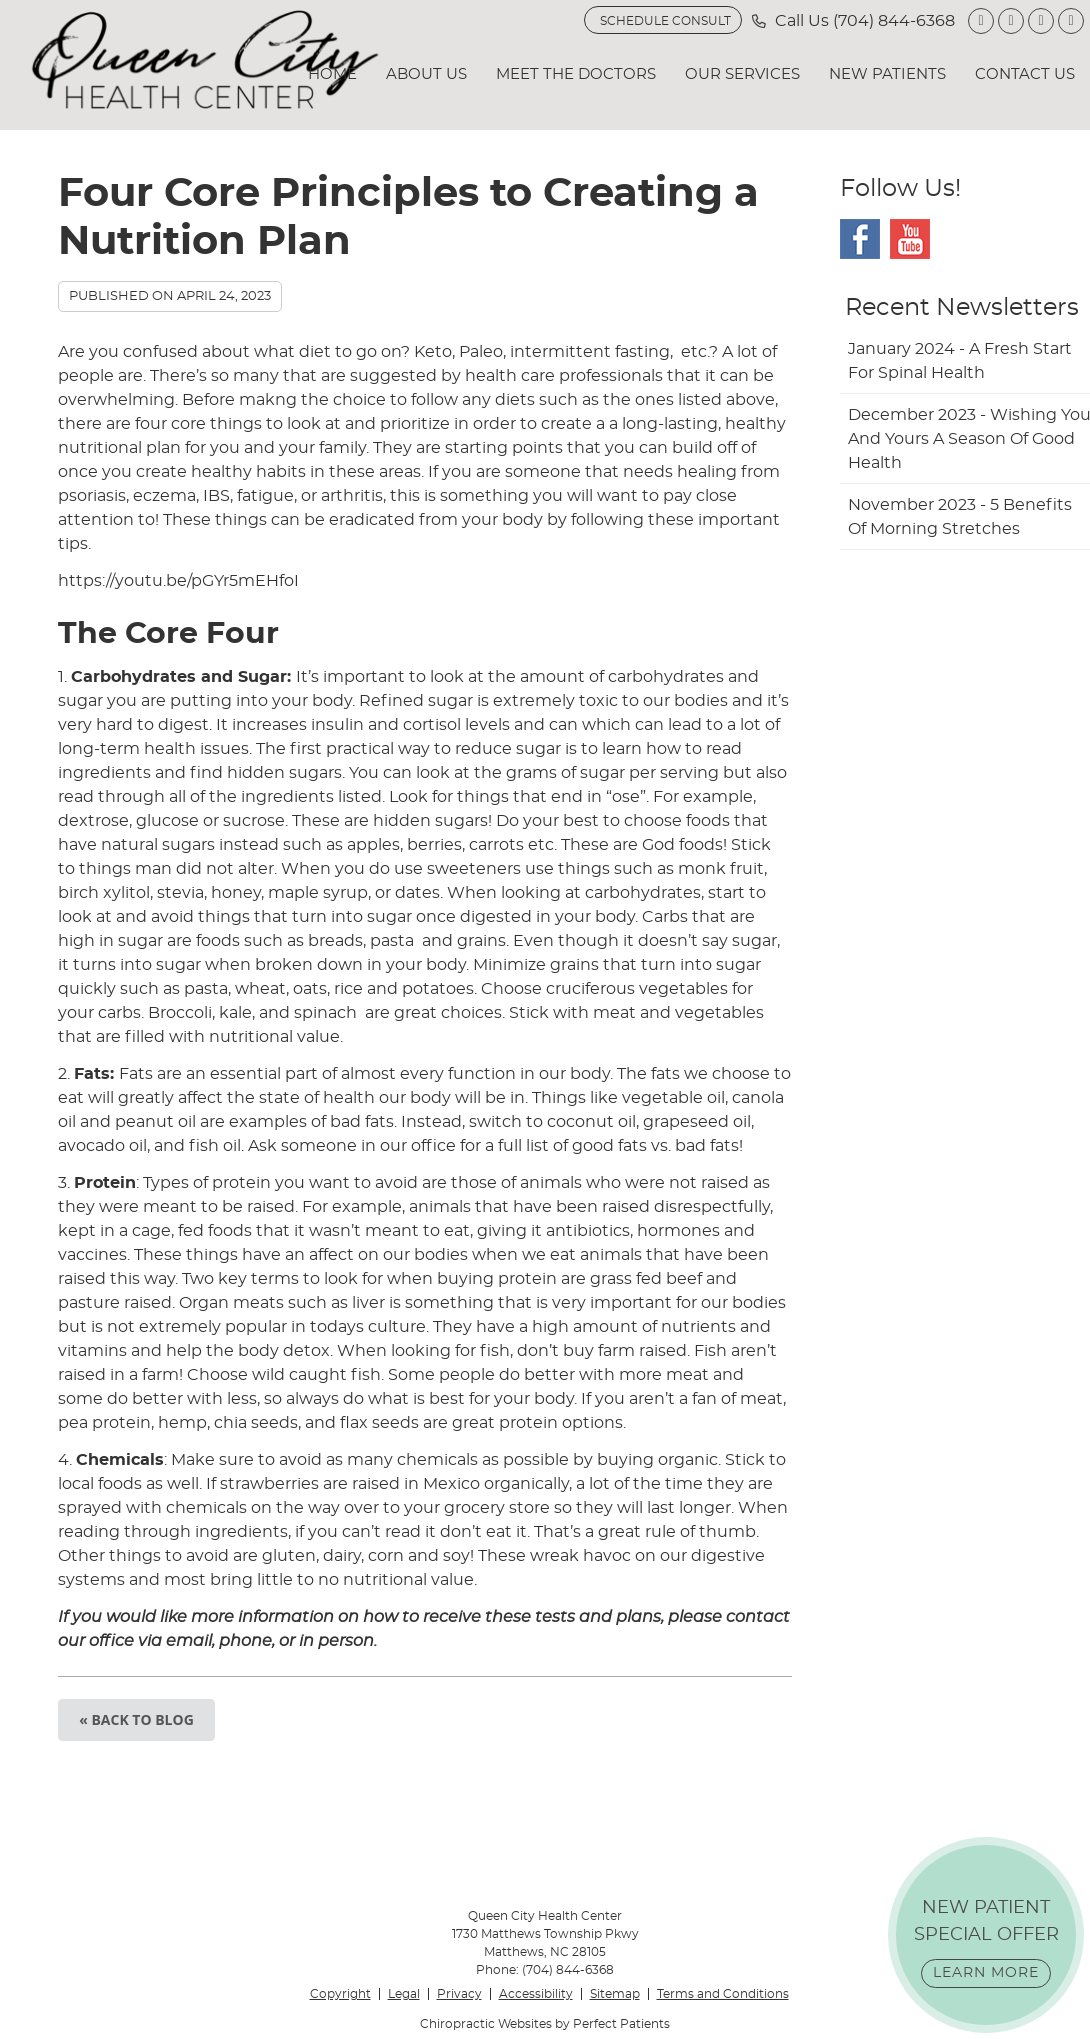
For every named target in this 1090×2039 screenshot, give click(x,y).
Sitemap (615, 1994)
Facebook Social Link (860, 239)
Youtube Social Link (910, 239)
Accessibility (536, 1994)
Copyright (340, 1994)
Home (332, 74)
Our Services (742, 74)
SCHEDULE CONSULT (665, 21)
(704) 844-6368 (894, 21)
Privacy (459, 1994)
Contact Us (1025, 74)
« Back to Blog (136, 1719)
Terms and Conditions (723, 1994)
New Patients (887, 74)
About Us (426, 74)
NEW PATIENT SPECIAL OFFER (986, 1943)
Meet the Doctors (576, 74)
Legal (404, 1994)
